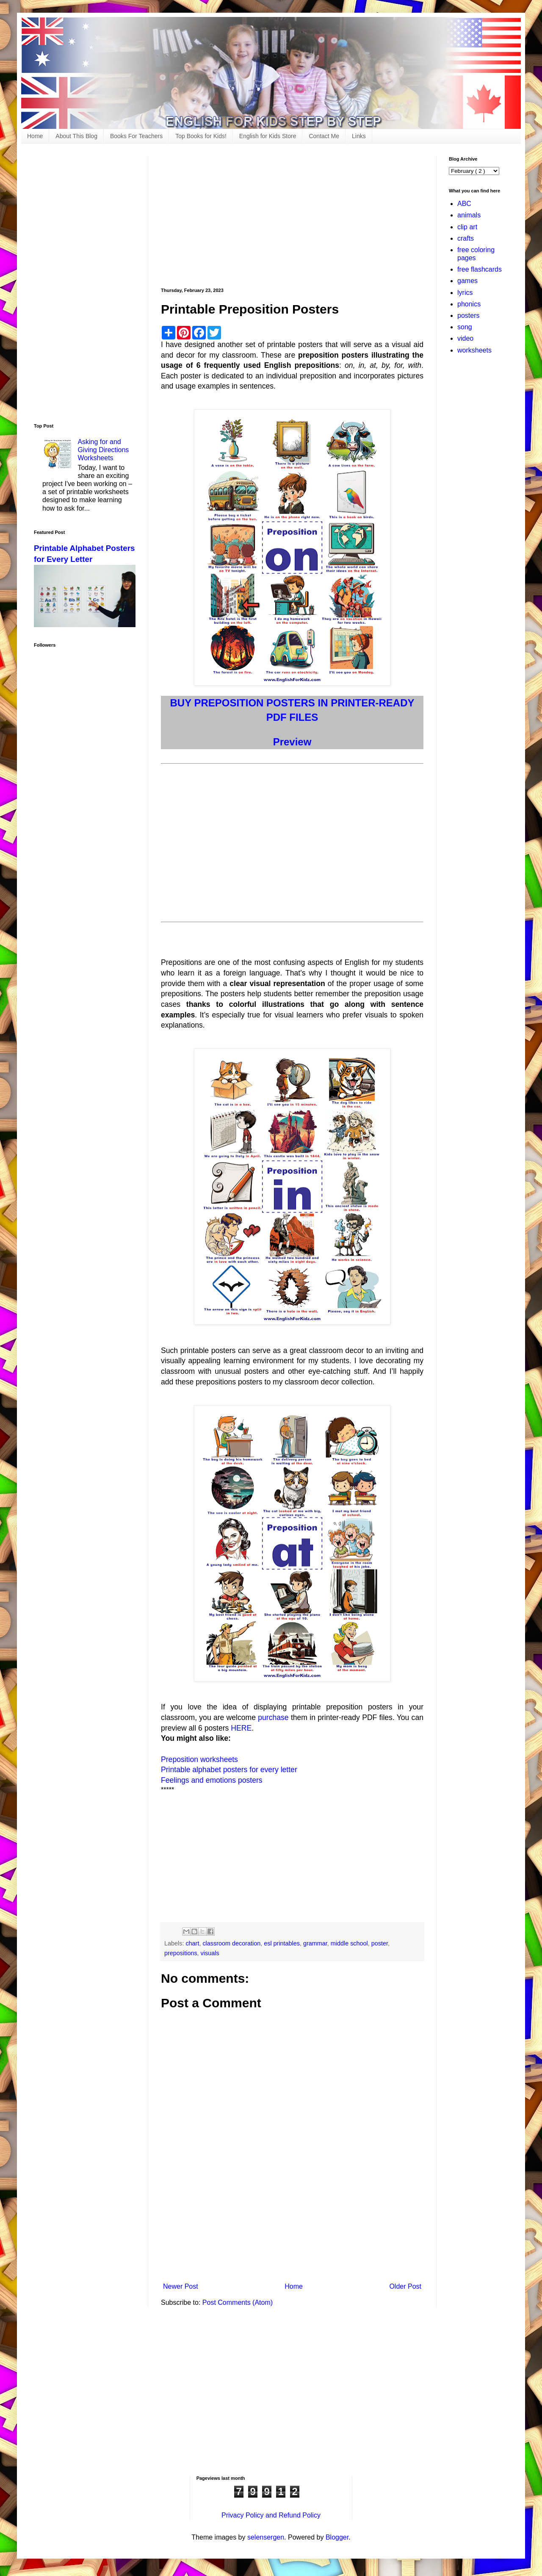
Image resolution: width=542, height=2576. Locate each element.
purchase (273, 1717)
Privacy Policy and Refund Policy (271, 2515)
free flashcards (479, 269)
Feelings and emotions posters (212, 1780)
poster (379, 1943)
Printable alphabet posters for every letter (229, 1769)
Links (359, 136)
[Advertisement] (292, 215)
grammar (315, 1943)
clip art (467, 227)
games (467, 280)
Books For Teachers (136, 136)
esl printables (282, 1943)
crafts (465, 238)
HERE (241, 1728)
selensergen (265, 2537)
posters (468, 315)
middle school (349, 1943)
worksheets (474, 350)
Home (35, 136)
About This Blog (76, 136)
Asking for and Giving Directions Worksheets (103, 449)
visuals (210, 1953)
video (465, 338)
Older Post (405, 2286)
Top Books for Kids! (201, 136)
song (464, 327)
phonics (469, 304)
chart (192, 1943)
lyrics (465, 292)
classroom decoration (231, 1943)
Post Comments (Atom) (237, 2302)
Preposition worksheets (199, 1759)
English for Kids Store (267, 136)
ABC (464, 203)
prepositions (180, 1953)
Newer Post (180, 2286)
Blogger (337, 2537)
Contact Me (324, 136)
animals (469, 215)
